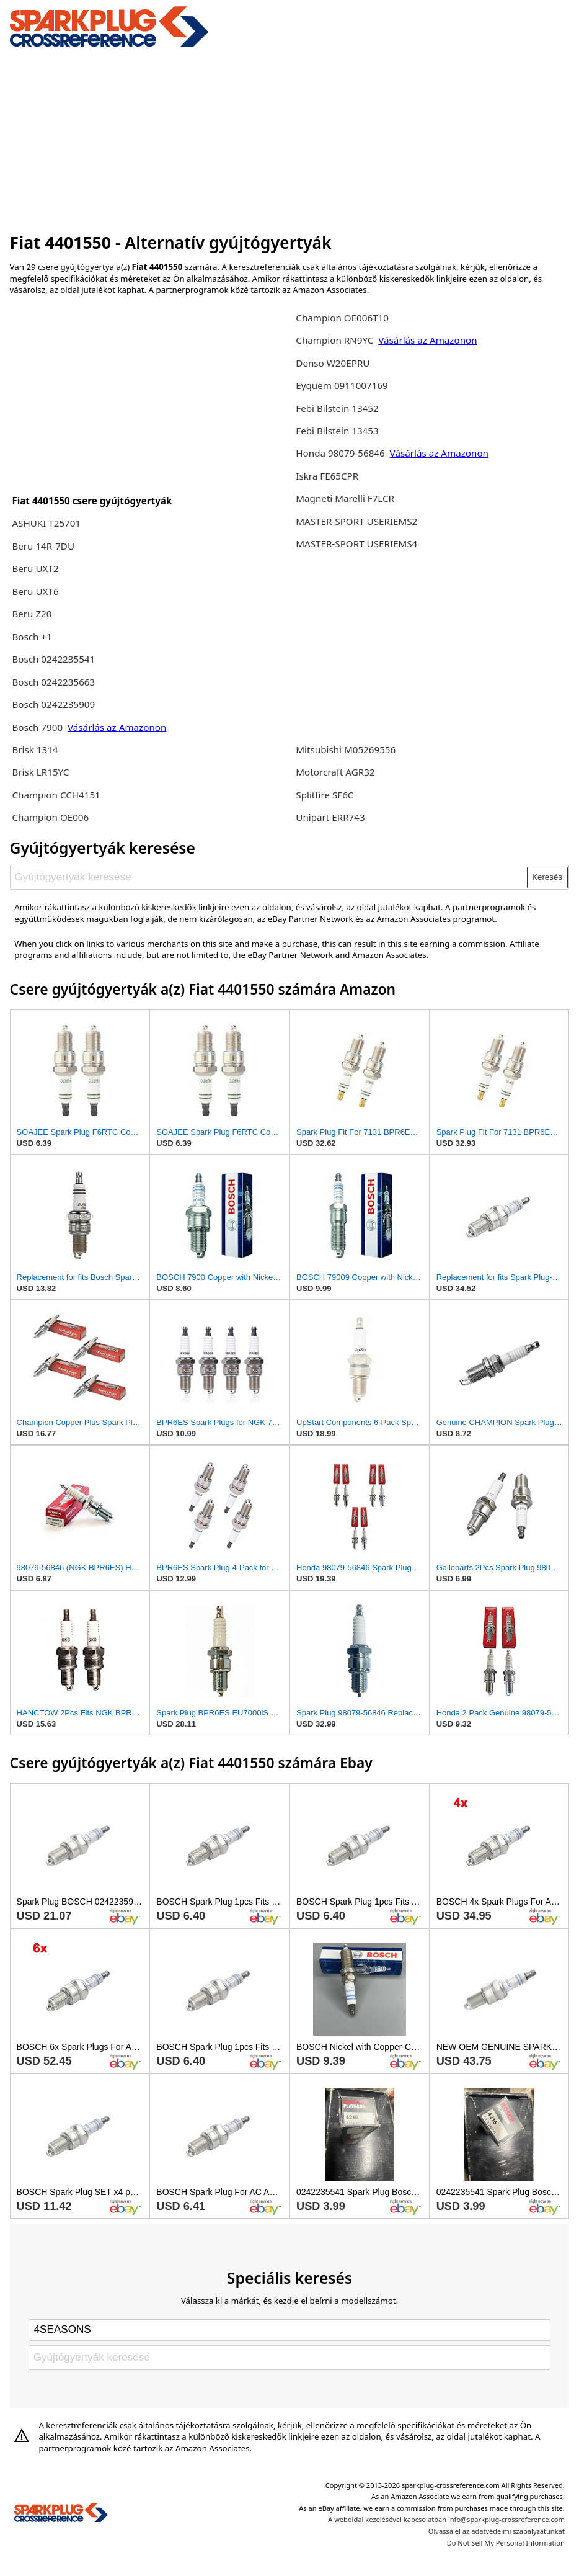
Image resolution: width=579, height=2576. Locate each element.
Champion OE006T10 (342, 317)
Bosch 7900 (37, 727)
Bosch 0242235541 (53, 659)
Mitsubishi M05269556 (346, 749)
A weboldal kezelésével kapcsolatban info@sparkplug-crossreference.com (446, 2519)
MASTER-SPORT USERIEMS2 (356, 521)
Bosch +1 (31, 636)
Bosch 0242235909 (53, 704)
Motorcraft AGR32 (335, 772)
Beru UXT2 (35, 568)
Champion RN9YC (336, 340)
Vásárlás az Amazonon (117, 727)
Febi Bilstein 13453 (337, 430)
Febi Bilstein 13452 (337, 408)
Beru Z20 (31, 613)
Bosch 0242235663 (53, 682)
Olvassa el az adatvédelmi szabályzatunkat (496, 2531)
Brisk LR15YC (40, 772)
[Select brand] (289, 2329)
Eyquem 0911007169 (342, 385)
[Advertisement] (290, 138)
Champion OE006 (50, 817)
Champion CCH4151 (56, 795)
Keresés (547, 877)
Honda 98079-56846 (341, 453)
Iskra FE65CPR (327, 476)
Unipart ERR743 (330, 817)
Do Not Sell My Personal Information (506, 2542)
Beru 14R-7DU (43, 546)
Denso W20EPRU (332, 363)
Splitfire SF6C (324, 795)
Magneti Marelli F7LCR (345, 498)
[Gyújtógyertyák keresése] (268, 877)
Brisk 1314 (35, 749)
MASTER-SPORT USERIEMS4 (356, 543)
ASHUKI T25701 (46, 523)
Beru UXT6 (35, 591)
